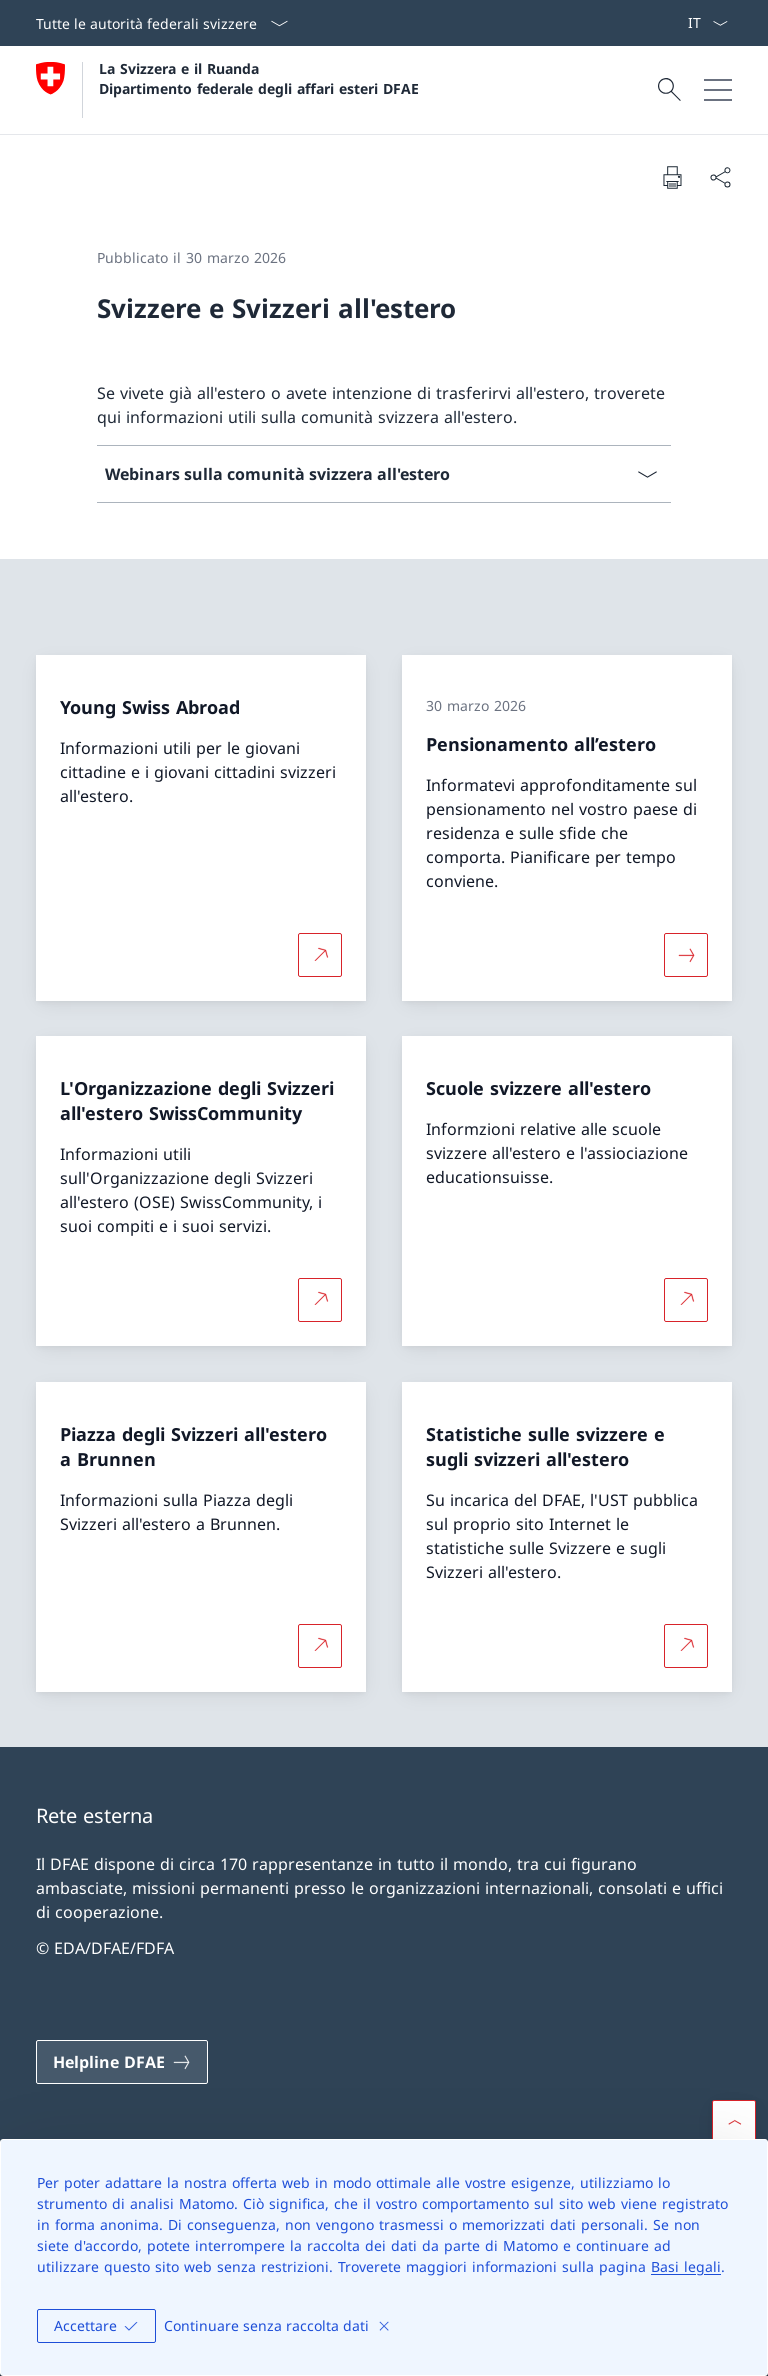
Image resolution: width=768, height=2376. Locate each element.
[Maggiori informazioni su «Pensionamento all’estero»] (686, 954)
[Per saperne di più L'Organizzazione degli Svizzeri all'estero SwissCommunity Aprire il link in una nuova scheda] (320, 1300)
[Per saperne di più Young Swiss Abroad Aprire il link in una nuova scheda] (320, 954)
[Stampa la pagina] (672, 177)
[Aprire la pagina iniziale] (227, 90)
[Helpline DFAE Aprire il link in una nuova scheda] (122, 2062)
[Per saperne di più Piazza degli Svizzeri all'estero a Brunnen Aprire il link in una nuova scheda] (320, 1645)
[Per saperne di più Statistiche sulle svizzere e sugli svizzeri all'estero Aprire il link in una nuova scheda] (686, 1645)
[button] (734, 2122)
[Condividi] (720, 177)
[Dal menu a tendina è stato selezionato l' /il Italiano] (707, 23)
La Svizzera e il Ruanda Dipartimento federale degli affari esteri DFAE (259, 78)
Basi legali (686, 2266)
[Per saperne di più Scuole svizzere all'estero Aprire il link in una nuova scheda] (686, 1300)
